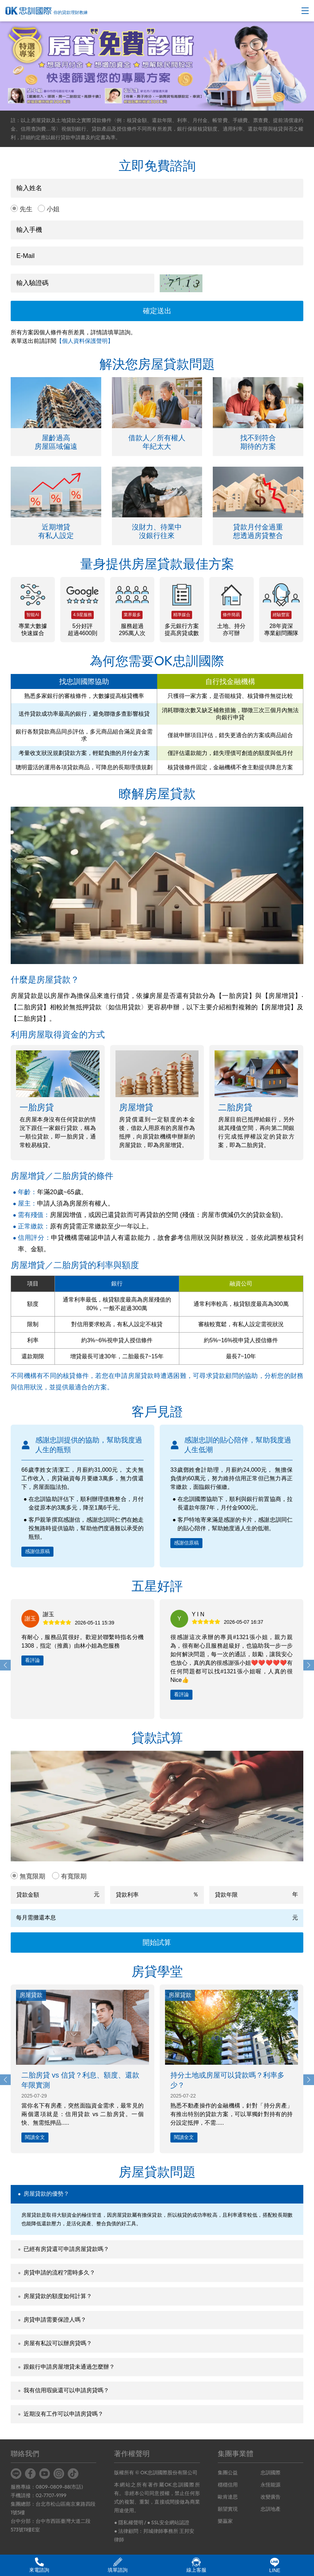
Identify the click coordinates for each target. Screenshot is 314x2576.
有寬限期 (74, 1876)
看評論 (32, 1660)
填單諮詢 (118, 2565)
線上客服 (196, 2565)
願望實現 (228, 2509)
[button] (308, 1665)
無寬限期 (32, 1876)
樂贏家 (225, 2521)
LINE (274, 2565)
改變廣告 (270, 2497)
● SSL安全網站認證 (168, 2522)
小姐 (53, 209)
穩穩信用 (228, 2484)
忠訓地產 (270, 2509)
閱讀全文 (35, 2137)
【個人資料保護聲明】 (84, 341)
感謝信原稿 (37, 1551)
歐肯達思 (228, 2497)
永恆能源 (270, 2484)
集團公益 (228, 2472)
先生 (26, 209)
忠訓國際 (270, 2472)
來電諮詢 (39, 2565)
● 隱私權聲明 (128, 2522)
